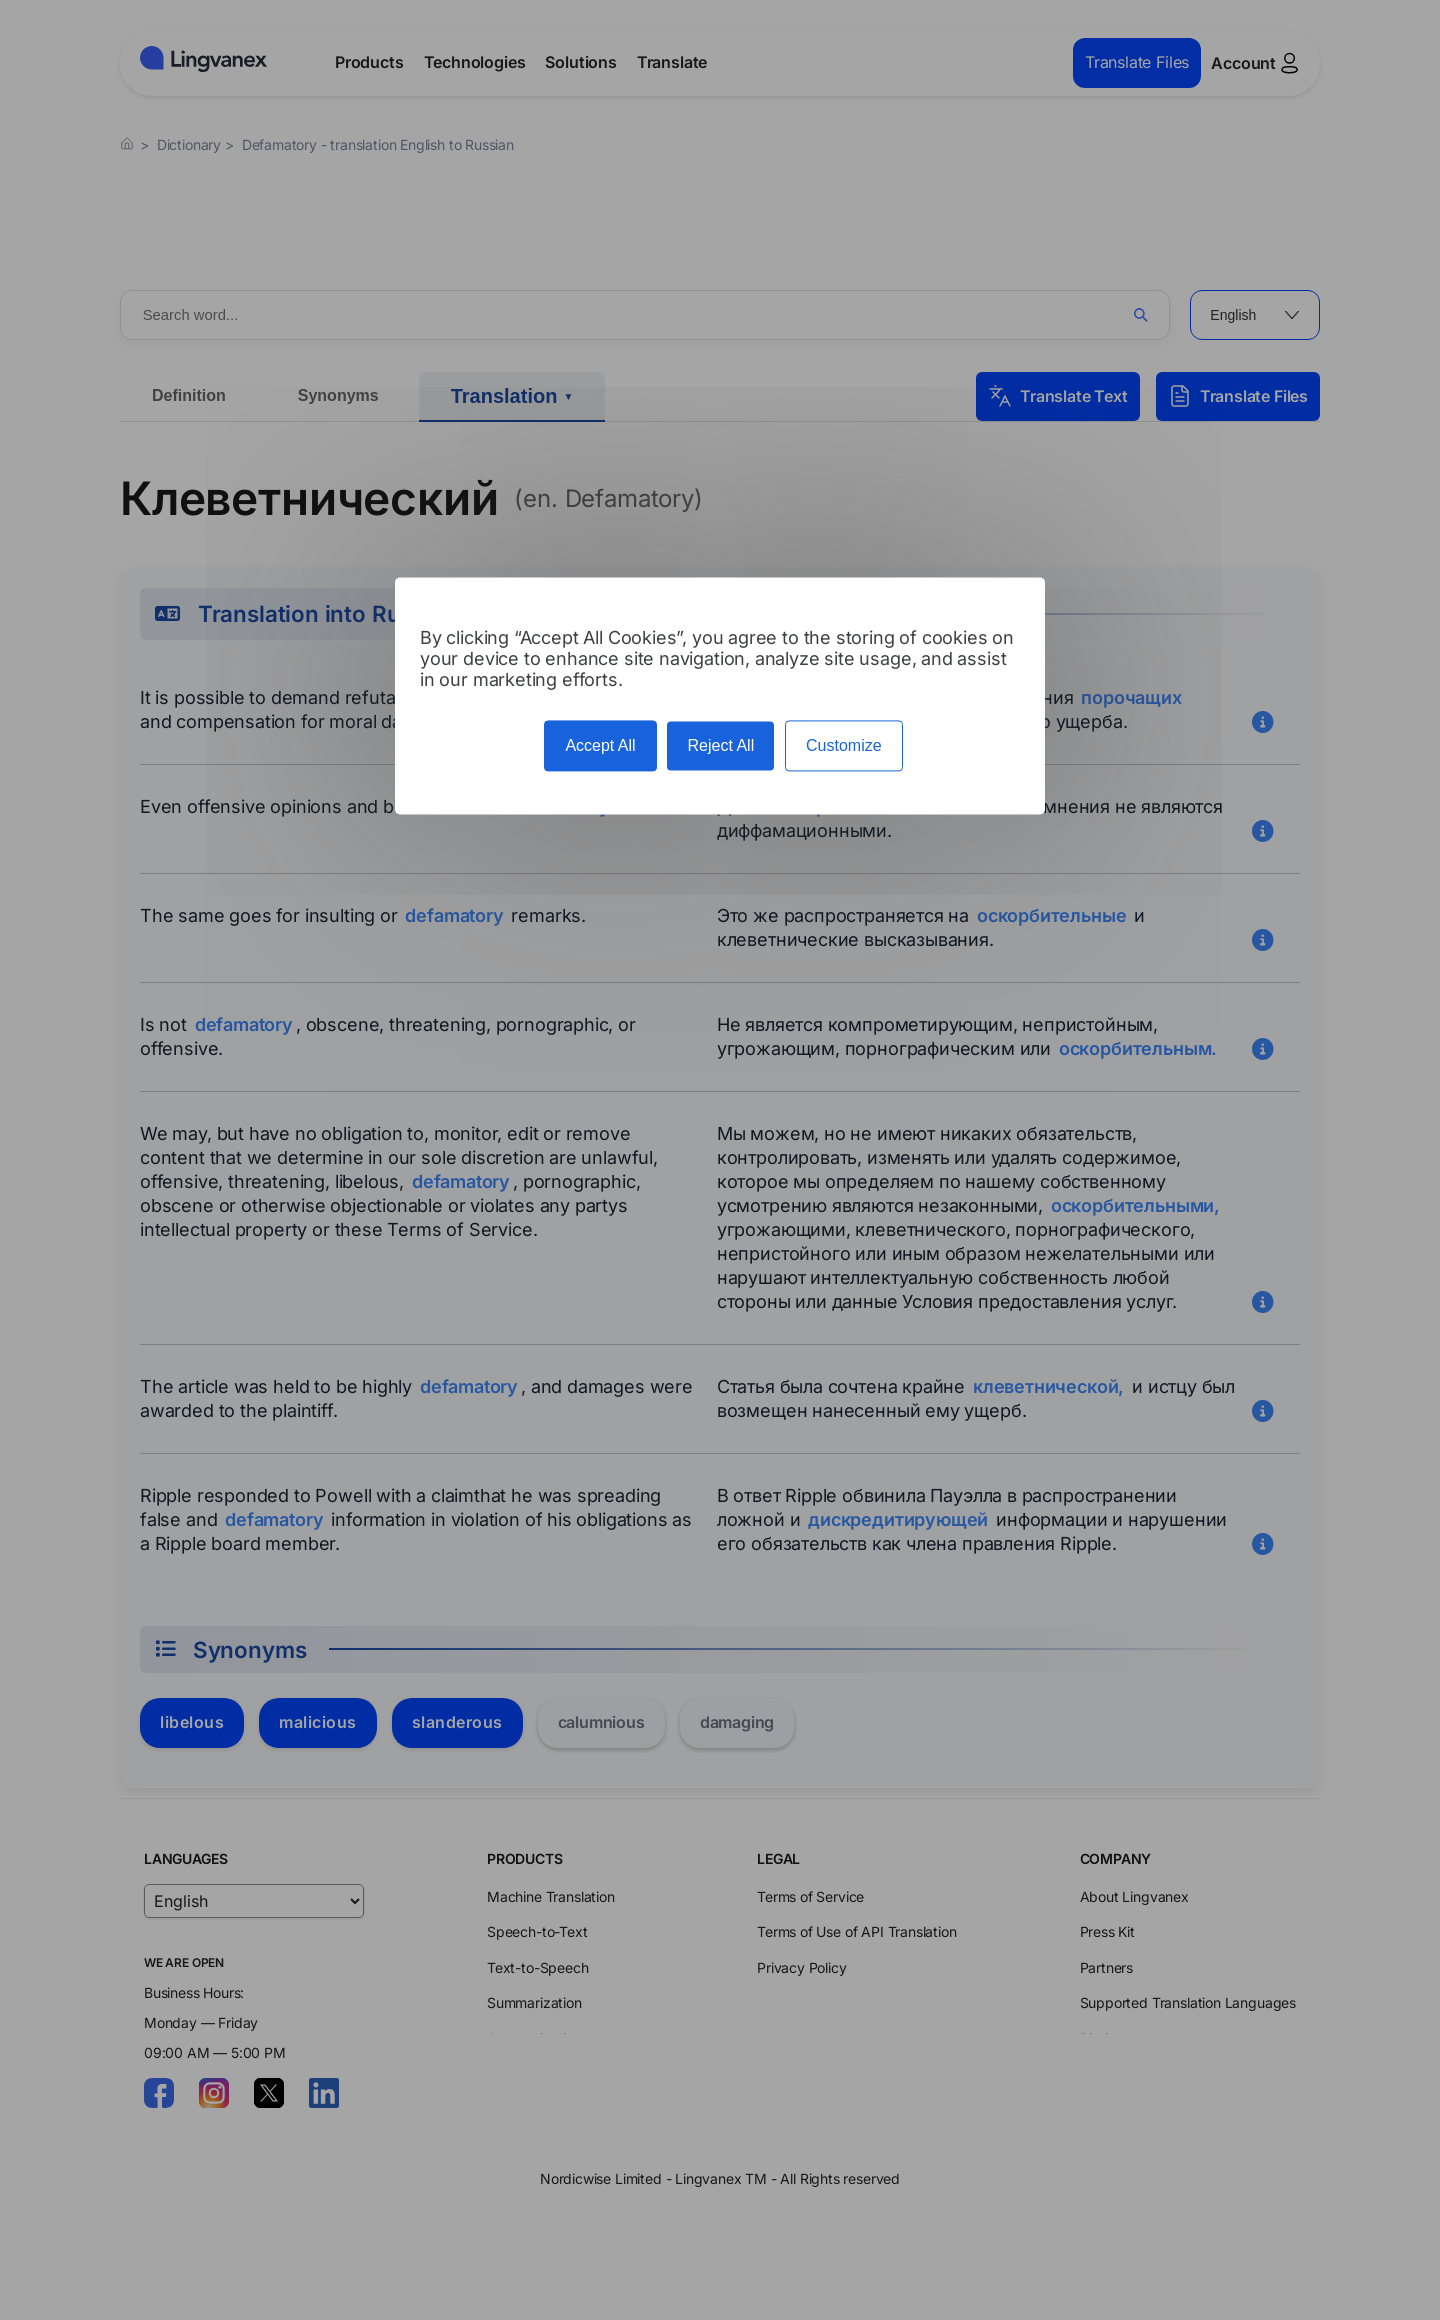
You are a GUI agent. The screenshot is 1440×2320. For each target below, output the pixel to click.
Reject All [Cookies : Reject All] (720, 745)
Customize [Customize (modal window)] (844, 745)
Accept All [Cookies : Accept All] (600, 745)
